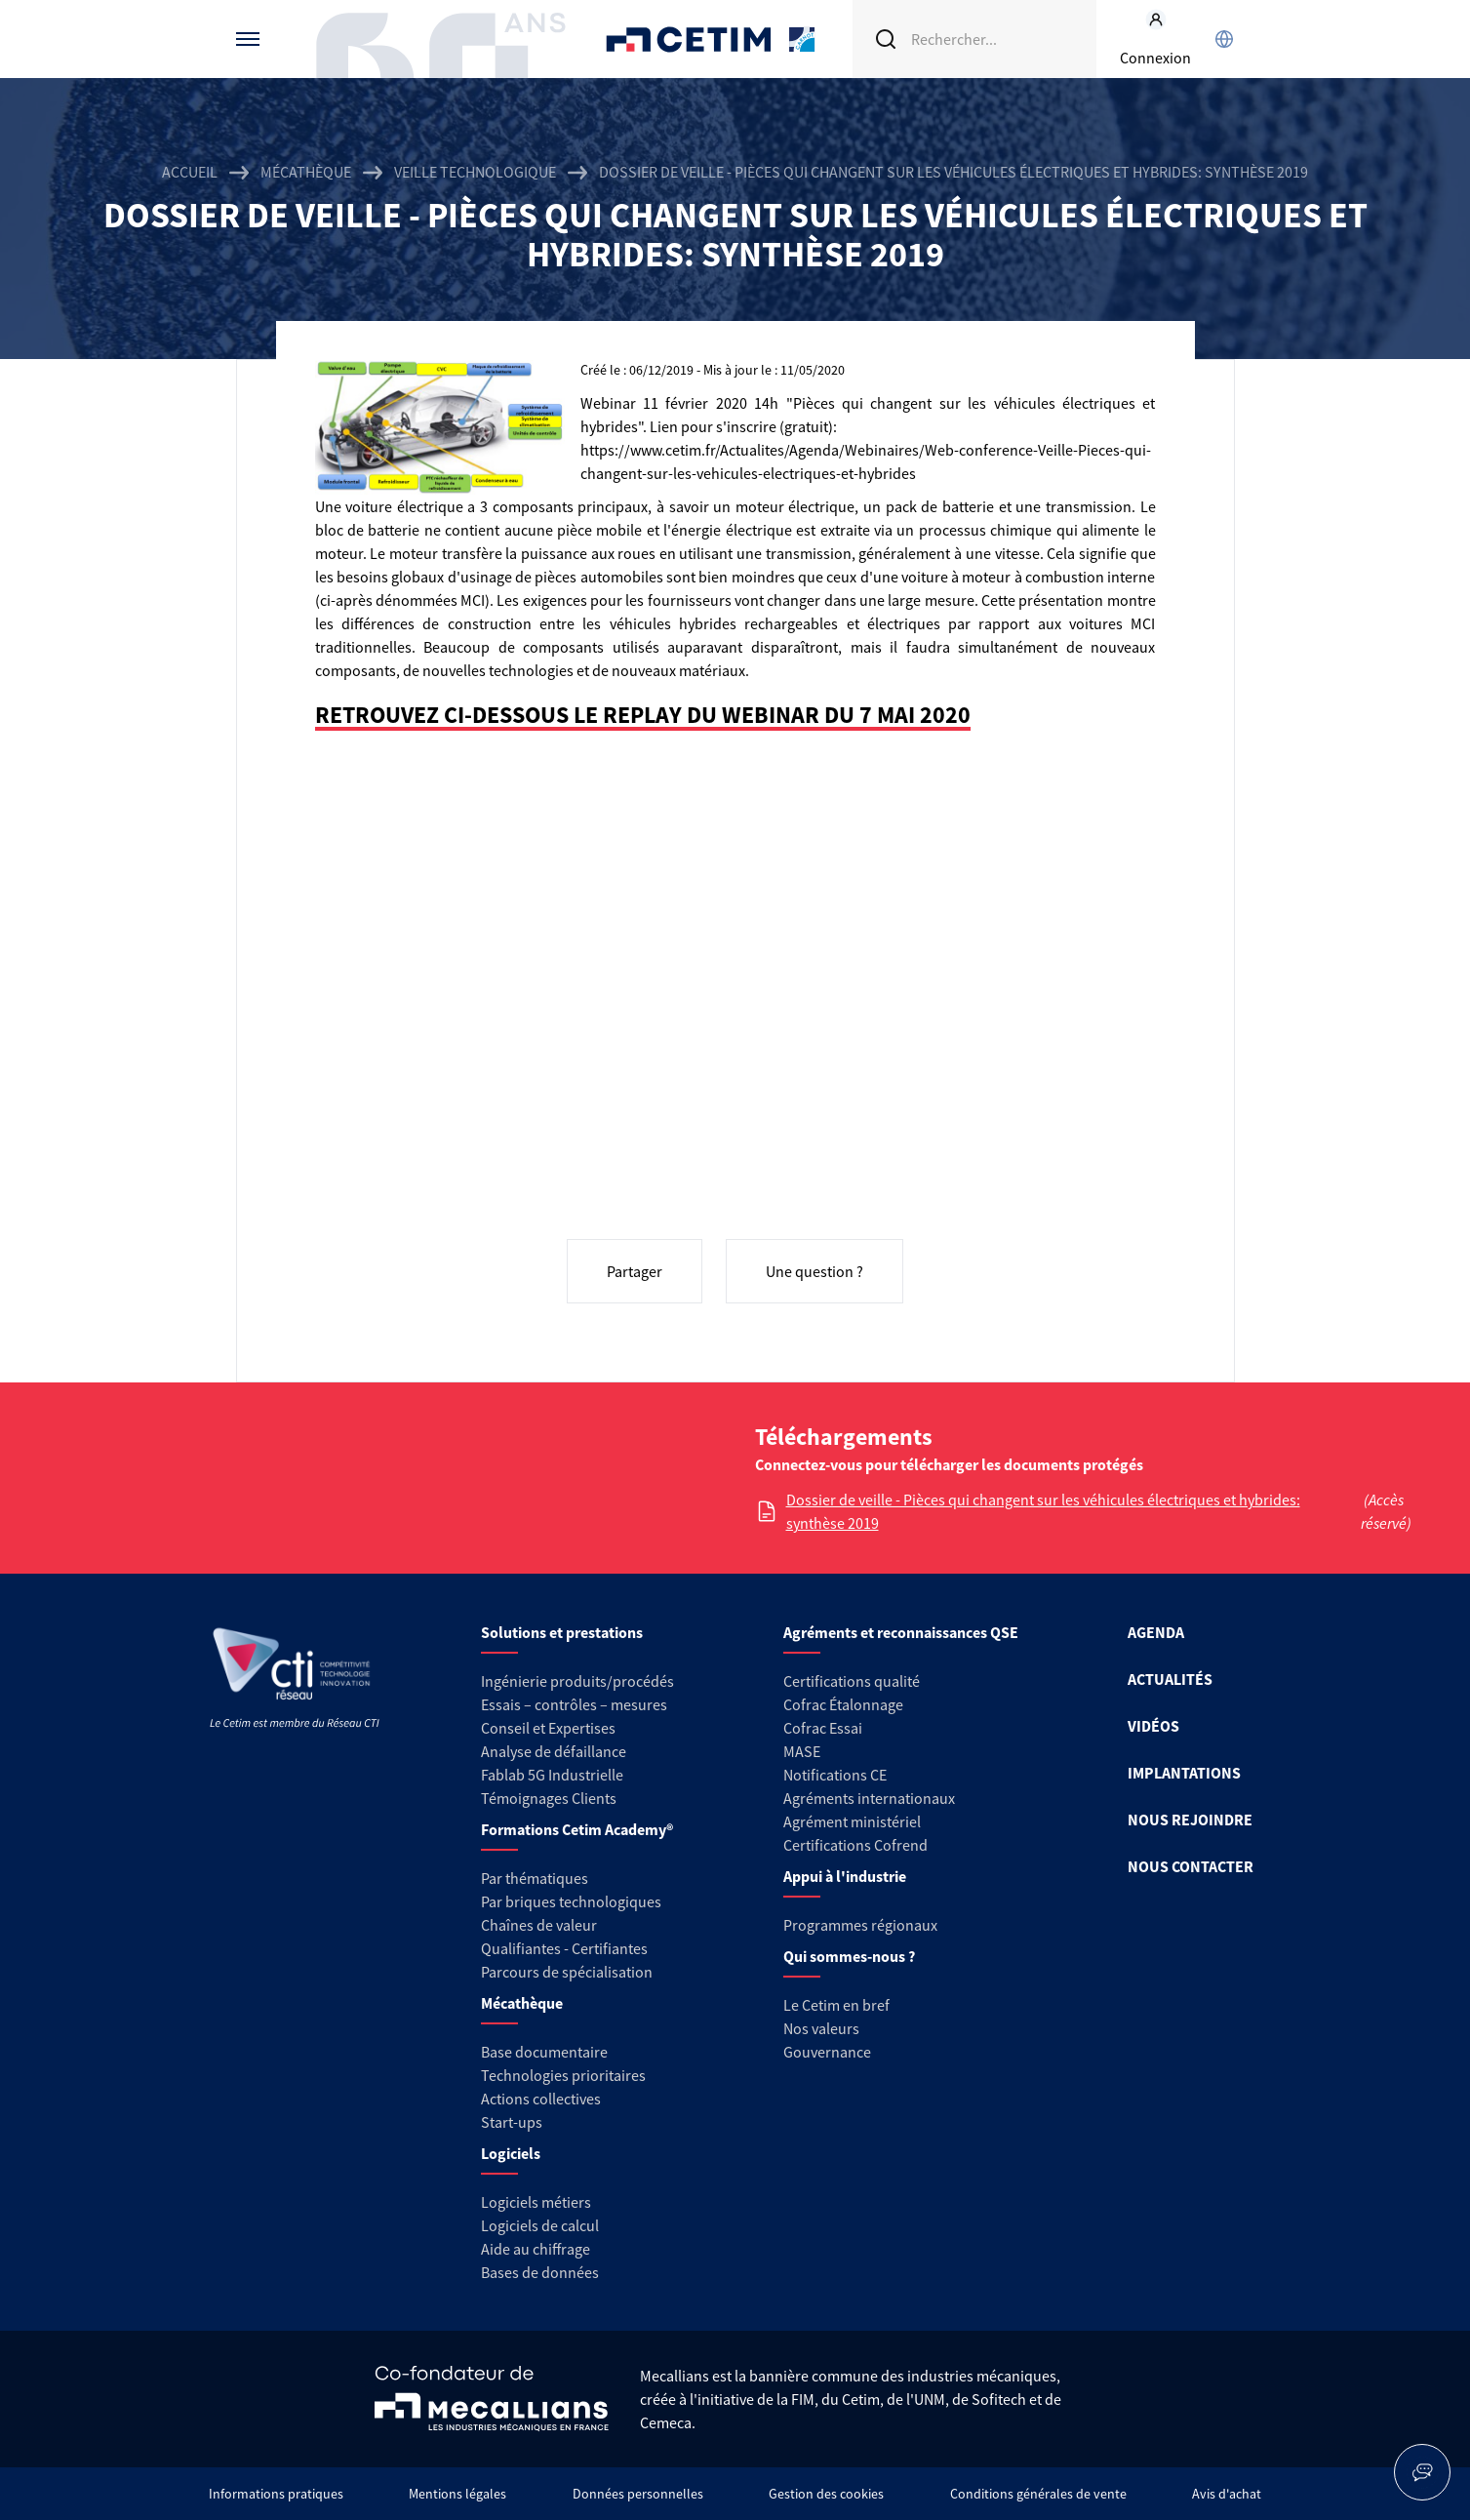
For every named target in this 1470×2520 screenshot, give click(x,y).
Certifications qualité (851, 1681)
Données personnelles (638, 2493)
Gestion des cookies (826, 2493)
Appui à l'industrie (844, 1876)
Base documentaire (544, 2051)
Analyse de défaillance (553, 1751)
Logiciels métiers (536, 2202)
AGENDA (1156, 1632)
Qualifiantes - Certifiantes (564, 1948)
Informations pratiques (276, 2493)
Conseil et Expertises (548, 1728)
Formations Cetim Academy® (577, 1829)
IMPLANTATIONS (1184, 1772)
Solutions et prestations (562, 1632)
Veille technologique (475, 171)
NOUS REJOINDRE (1190, 1819)
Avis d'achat (1226, 2493)
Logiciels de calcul (540, 2225)
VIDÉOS (1153, 1726)
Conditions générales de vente (1038, 2493)
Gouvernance (827, 2051)
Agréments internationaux (869, 1798)
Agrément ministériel (852, 1821)
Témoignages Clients (548, 1798)
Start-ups (511, 2122)
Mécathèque (305, 171)
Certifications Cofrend (855, 1845)
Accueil (190, 171)
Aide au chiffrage (535, 2249)
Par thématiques (534, 1878)
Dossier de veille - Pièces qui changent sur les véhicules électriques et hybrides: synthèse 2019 (1043, 1511)
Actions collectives (541, 2098)
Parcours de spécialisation (567, 1971)
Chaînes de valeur (539, 1925)
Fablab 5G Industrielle (552, 1774)
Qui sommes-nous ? (849, 1956)
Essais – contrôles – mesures (574, 1704)
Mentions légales (457, 2493)
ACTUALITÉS (1170, 1679)
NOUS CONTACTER (1190, 1866)
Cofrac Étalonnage (843, 1704)
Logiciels (510, 2153)
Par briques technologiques (571, 1901)
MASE (801, 1751)
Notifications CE (835, 1774)
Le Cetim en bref (836, 2005)
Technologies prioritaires (563, 2075)
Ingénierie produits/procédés (577, 1681)
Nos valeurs (821, 2028)
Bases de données (540, 2272)
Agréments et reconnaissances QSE (900, 1632)
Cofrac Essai (822, 1728)
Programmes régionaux (860, 1925)
